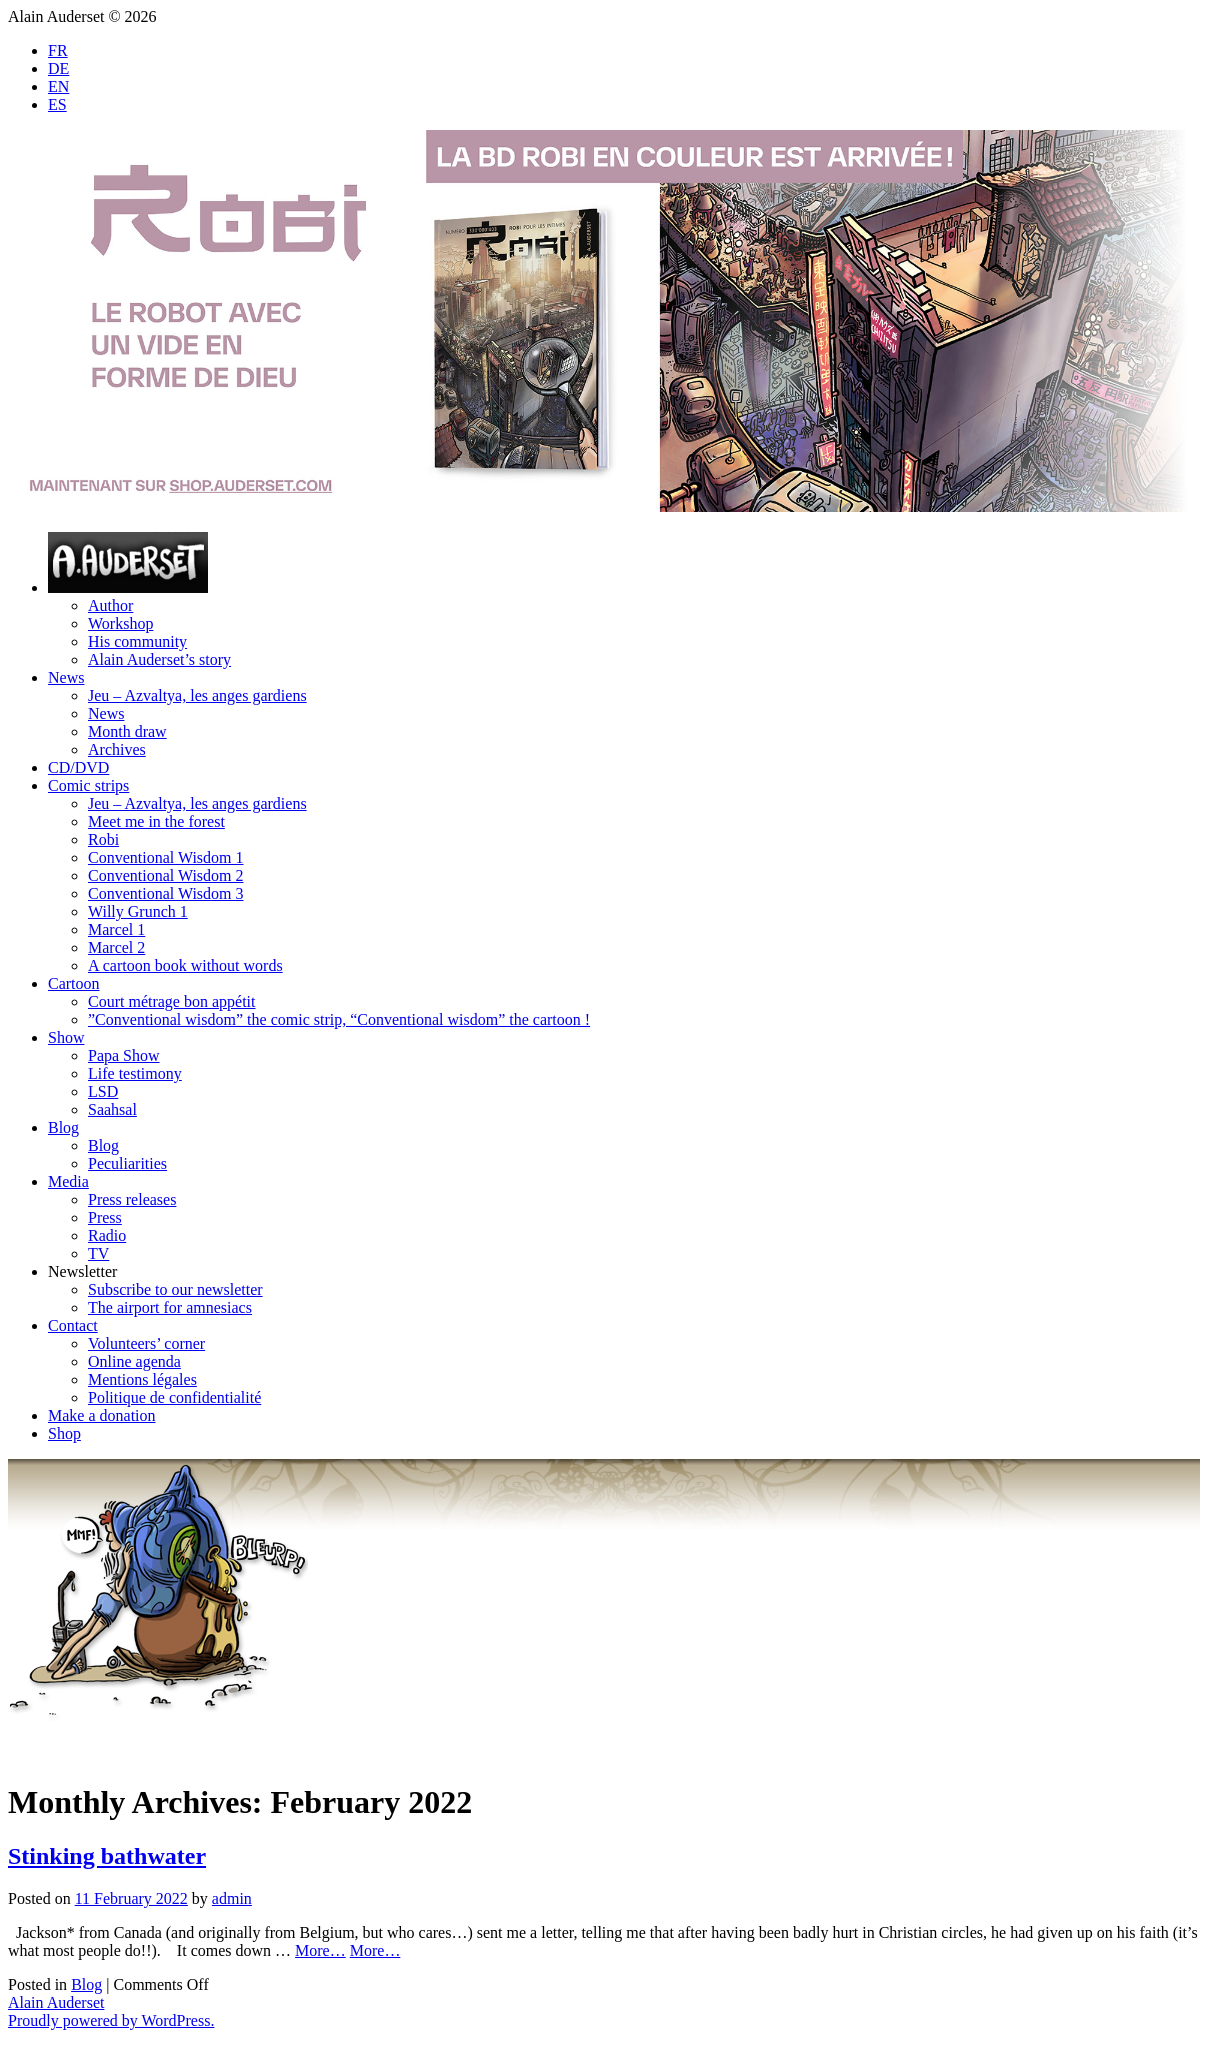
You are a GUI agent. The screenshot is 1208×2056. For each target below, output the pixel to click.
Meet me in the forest (156, 821)
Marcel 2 (116, 947)
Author (110, 605)
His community (137, 641)
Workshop (120, 623)
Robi (103, 839)
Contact (73, 1325)
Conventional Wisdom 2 (166, 875)
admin (232, 1898)
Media (68, 1181)
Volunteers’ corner (146, 1343)
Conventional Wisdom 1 (166, 857)
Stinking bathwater (107, 1856)
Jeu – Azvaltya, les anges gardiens (197, 695)
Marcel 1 (116, 929)
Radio (107, 1235)
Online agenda (134, 1361)
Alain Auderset (56, 2002)
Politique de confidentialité (174, 1397)
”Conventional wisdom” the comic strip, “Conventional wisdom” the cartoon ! (339, 1019)
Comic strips (88, 785)
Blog (63, 1127)
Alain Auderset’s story (159, 659)
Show (66, 1037)
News (66, 677)
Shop (64, 1433)
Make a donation (102, 1415)
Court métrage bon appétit (172, 1001)
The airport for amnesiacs (170, 1307)
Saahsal (112, 1109)
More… (320, 1950)
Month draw (127, 731)
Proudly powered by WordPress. (111, 2020)
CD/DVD (78, 767)
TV (98, 1253)
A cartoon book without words (185, 965)
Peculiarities (127, 1163)
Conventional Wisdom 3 (166, 893)
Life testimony (135, 1073)
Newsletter (82, 1271)
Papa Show (124, 1055)
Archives (117, 749)
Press (105, 1217)
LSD (103, 1091)
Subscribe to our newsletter (175, 1289)
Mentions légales (142, 1379)
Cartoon (74, 983)
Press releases (132, 1199)
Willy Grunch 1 (138, 911)
